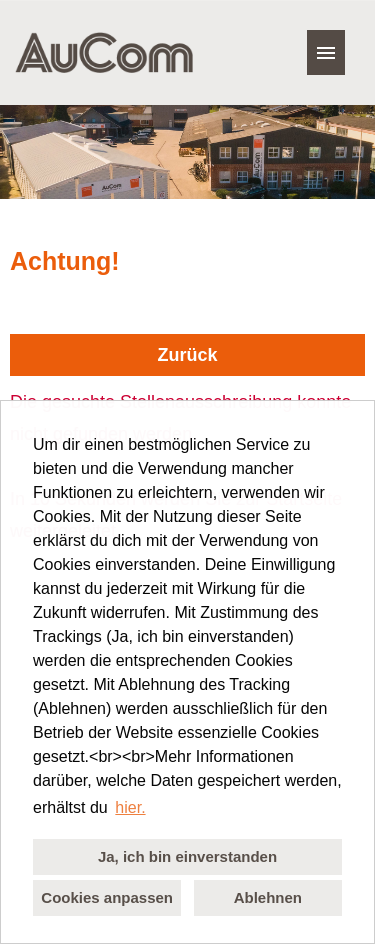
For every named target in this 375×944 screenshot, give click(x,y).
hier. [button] (130, 807)
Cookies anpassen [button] (107, 897)
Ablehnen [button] (268, 897)
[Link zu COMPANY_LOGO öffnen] (104, 52)
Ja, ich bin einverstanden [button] (187, 856)
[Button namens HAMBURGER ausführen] (326, 52)
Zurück (187, 355)
